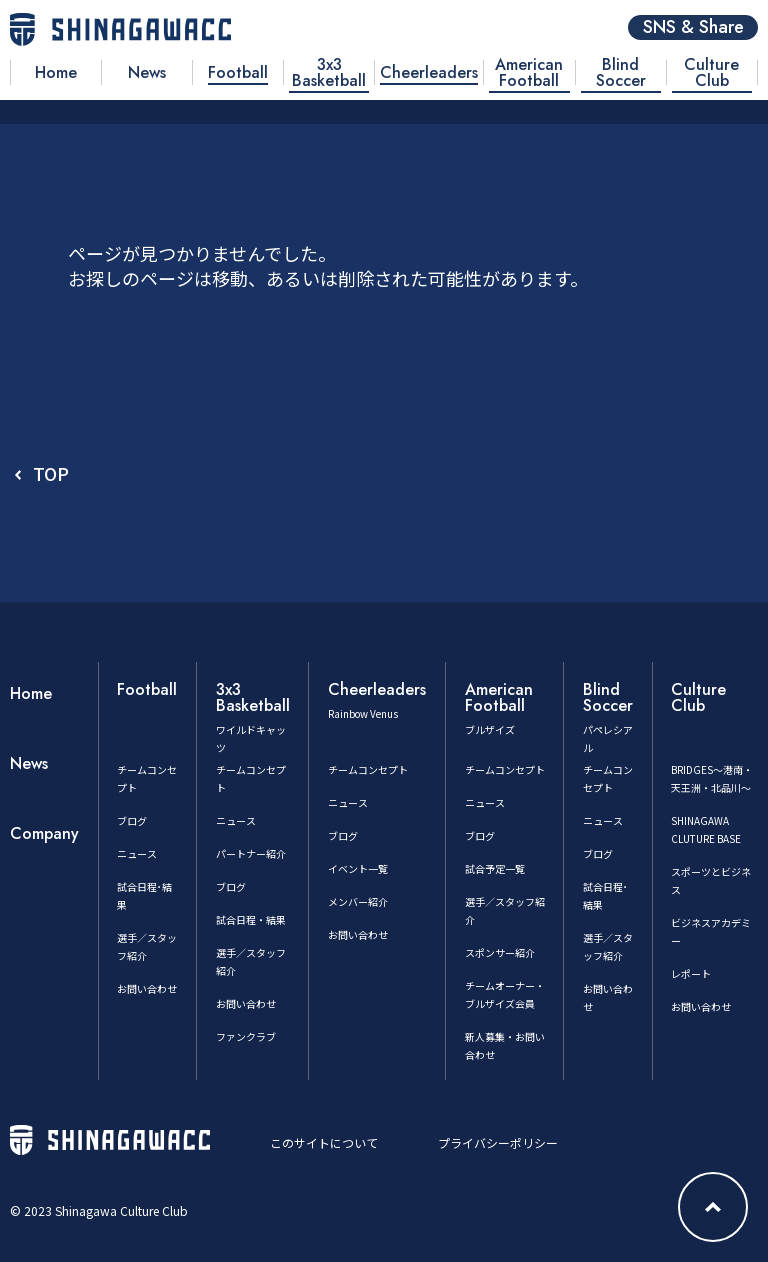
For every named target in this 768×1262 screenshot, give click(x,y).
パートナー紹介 (251, 853)
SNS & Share (693, 27)
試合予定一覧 (495, 868)
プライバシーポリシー (498, 1142)
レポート (691, 973)
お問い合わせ (147, 988)
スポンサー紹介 (500, 952)
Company (44, 833)
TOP (51, 473)
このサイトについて (324, 1142)
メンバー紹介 (358, 901)
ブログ (132, 820)
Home (31, 693)
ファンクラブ (246, 1036)
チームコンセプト (368, 769)
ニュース (137, 853)
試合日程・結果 (251, 919)
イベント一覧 (358, 868)
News (29, 763)
